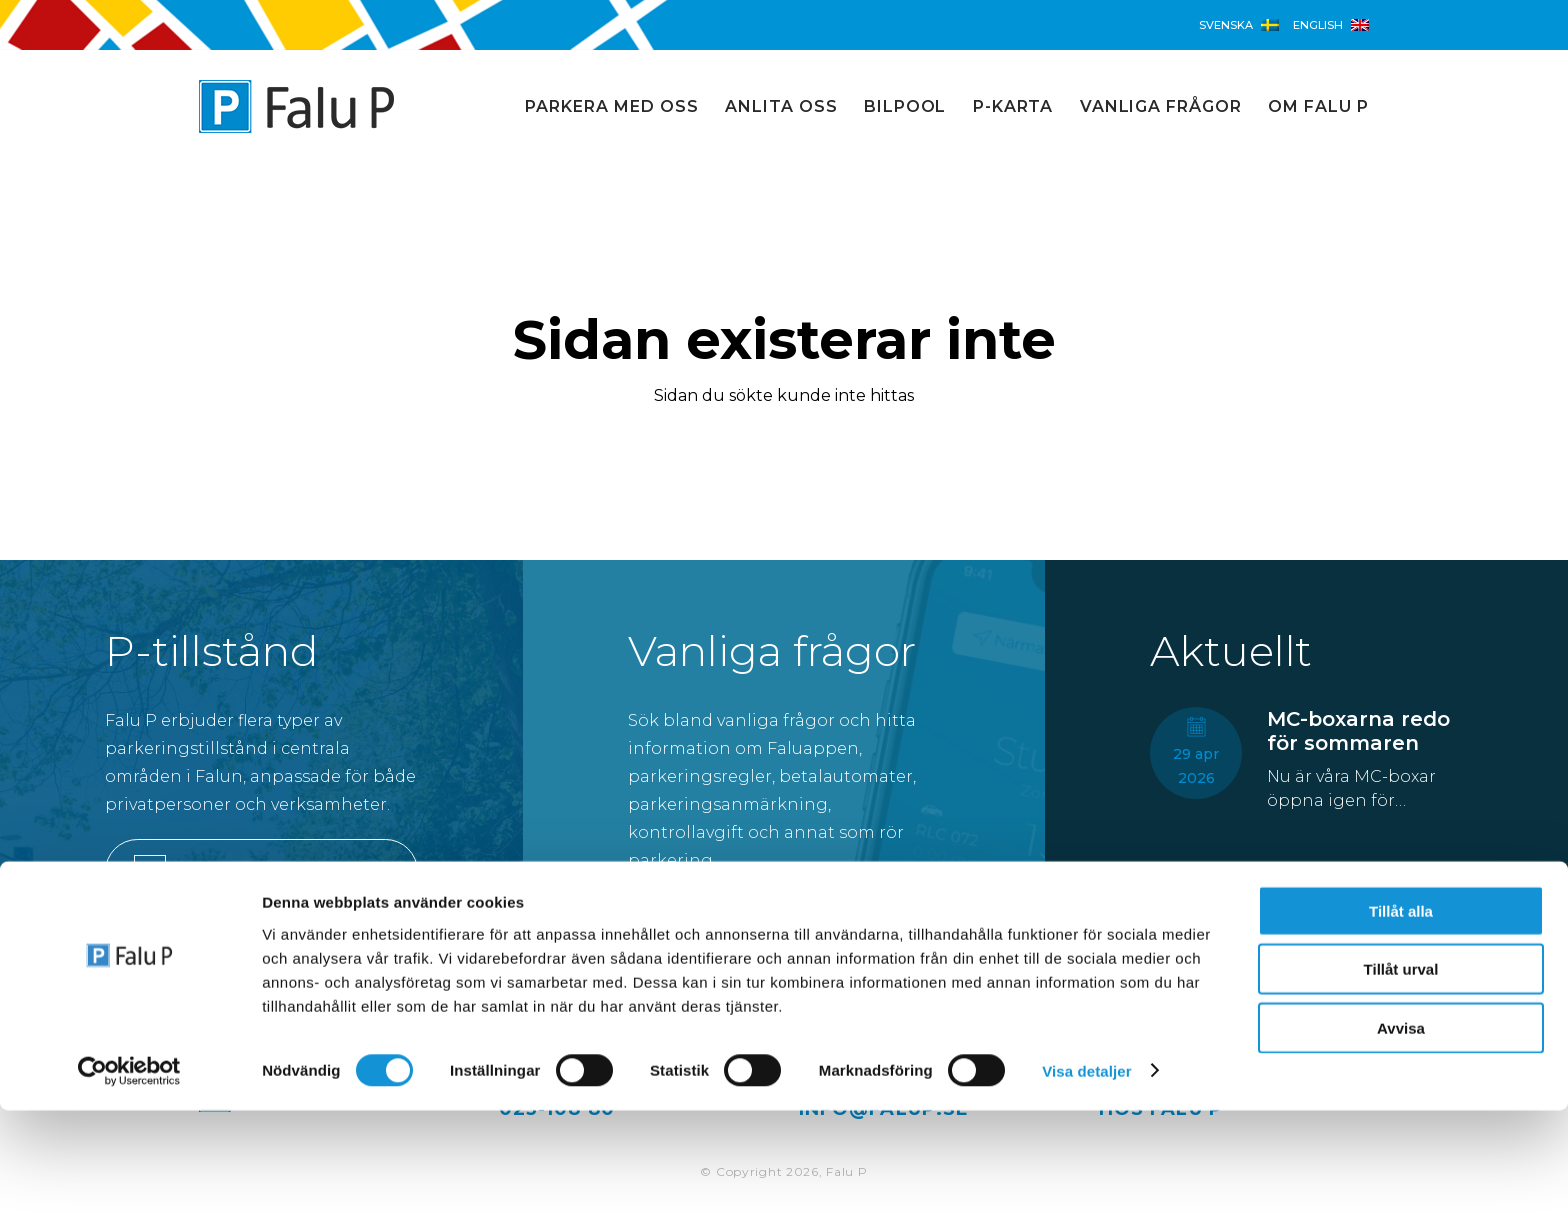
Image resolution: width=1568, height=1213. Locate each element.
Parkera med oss (611, 106)
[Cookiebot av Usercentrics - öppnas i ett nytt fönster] (129, 1174)
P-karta (1013, 106)
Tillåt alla (1401, 1013)
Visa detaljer (1086, 1173)
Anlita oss (781, 106)
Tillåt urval (1401, 1072)
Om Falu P (1318, 106)
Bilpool (905, 106)
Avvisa (1401, 1130)
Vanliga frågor (1161, 106)
